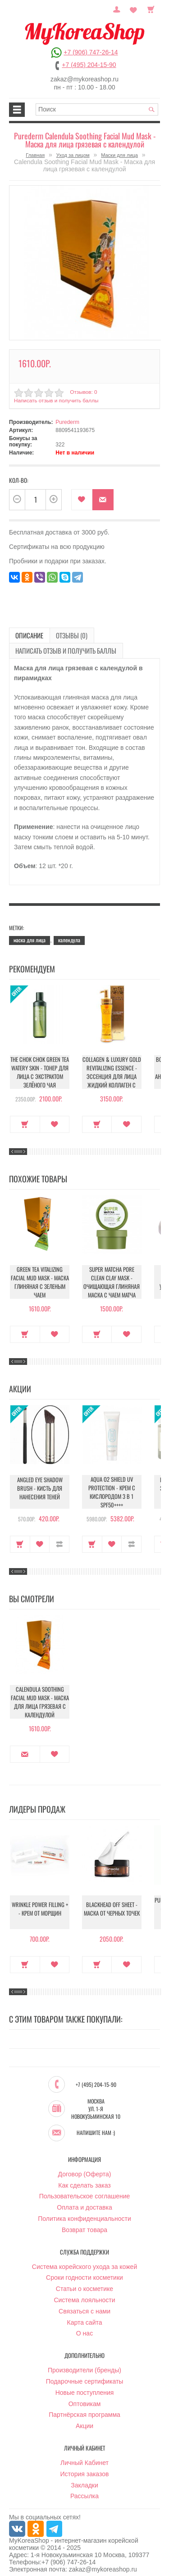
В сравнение (59, 1536)
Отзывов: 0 (82, 388)
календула (69, 933)
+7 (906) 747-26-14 (91, 52)
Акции (84, 2419)
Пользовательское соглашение (84, 2189)
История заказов (84, 2467)
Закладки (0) (135, 8)
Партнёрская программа (84, 2408)
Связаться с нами (84, 2305)
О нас (84, 2327)
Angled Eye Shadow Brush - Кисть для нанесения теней (40, 1485)
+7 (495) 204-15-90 (89, 64)
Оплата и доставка (84, 2201)
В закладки (81, 496)
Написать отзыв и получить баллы (53, 397)
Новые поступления (84, 2386)
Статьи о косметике (84, 2282)
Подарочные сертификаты (84, 2375)
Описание (25, 631)
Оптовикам (85, 2397)
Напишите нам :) (96, 2126)
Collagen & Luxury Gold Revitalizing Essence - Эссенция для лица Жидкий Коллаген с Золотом (111, 1068)
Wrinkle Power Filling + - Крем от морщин (39, 1905)
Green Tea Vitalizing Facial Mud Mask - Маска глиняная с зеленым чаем (39, 1275)
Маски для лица (119, 155)
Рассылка (84, 2489)
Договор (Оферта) (84, 2167)
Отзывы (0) (58, 631)
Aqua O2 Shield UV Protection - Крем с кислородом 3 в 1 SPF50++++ (112, 1485)
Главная (35, 155)
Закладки (84, 2478)
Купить (25, 1117)
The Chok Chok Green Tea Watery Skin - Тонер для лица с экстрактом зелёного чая (40, 1065)
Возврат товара (84, 2223)
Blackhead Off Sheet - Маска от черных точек (111, 1905)
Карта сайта (84, 2315)
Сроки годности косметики (84, 2271)
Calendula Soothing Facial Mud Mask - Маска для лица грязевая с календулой (39, 1695)
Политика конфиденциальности (84, 2212)
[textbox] (97, 109)
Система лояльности (84, 2293)
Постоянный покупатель (124, 8)
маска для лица (30, 933)
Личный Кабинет (84, 2456)
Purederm (67, 418)
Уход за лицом (73, 155)
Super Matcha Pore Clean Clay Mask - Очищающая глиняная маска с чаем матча (111, 1275)
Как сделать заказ (84, 2178)
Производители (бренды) (84, 2363)
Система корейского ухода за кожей (84, 2260)
